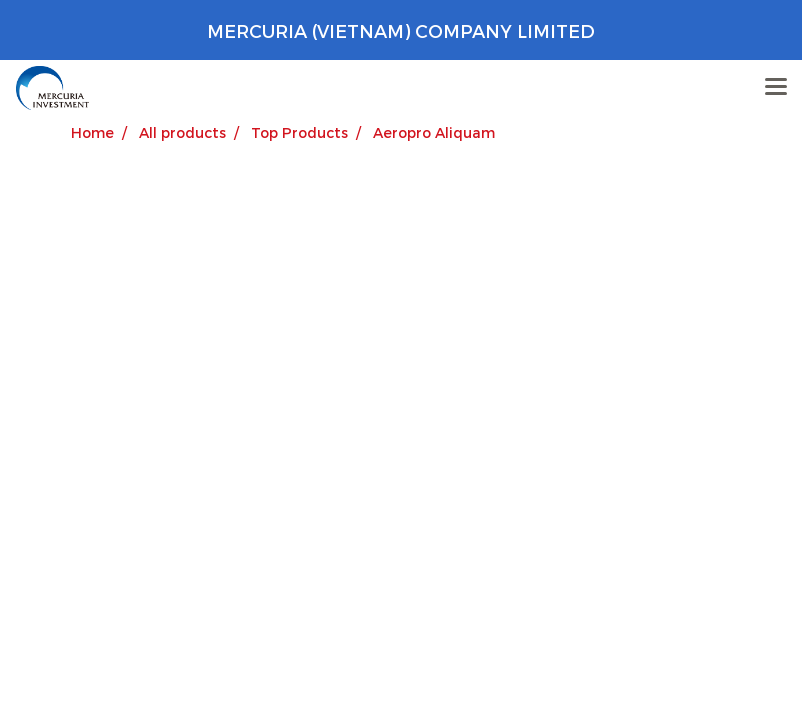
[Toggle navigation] (776, 88)
